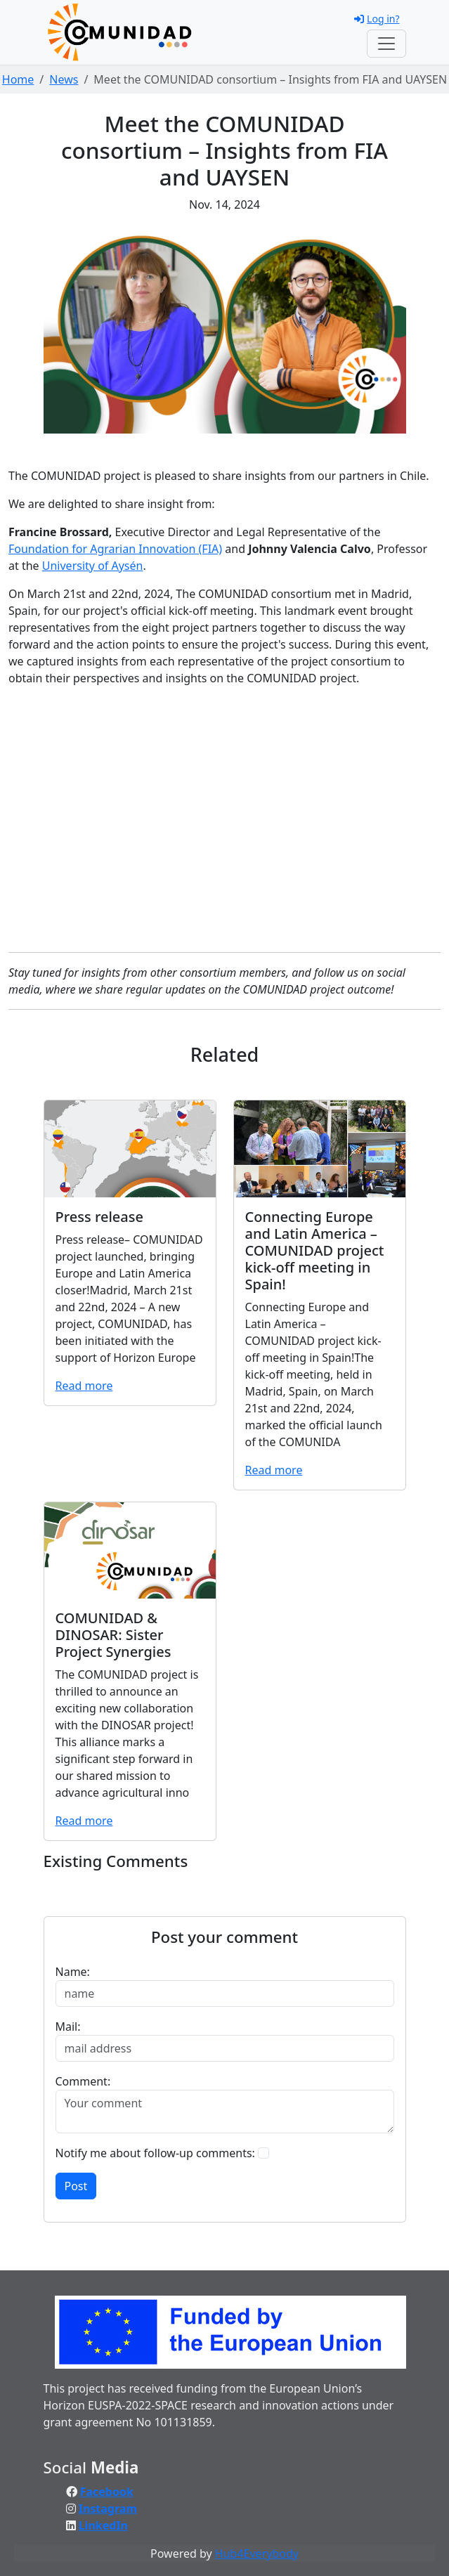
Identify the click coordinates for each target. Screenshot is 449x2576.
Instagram (108, 2508)
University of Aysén (92, 565)
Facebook (107, 2491)
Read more (84, 1385)
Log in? (376, 18)
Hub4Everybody (257, 2553)
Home (18, 79)
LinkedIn (103, 2525)
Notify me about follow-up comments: (155, 2153)
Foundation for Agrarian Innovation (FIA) (115, 549)
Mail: (68, 2026)
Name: (73, 1971)
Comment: (83, 2081)
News (63, 79)
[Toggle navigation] (386, 44)
